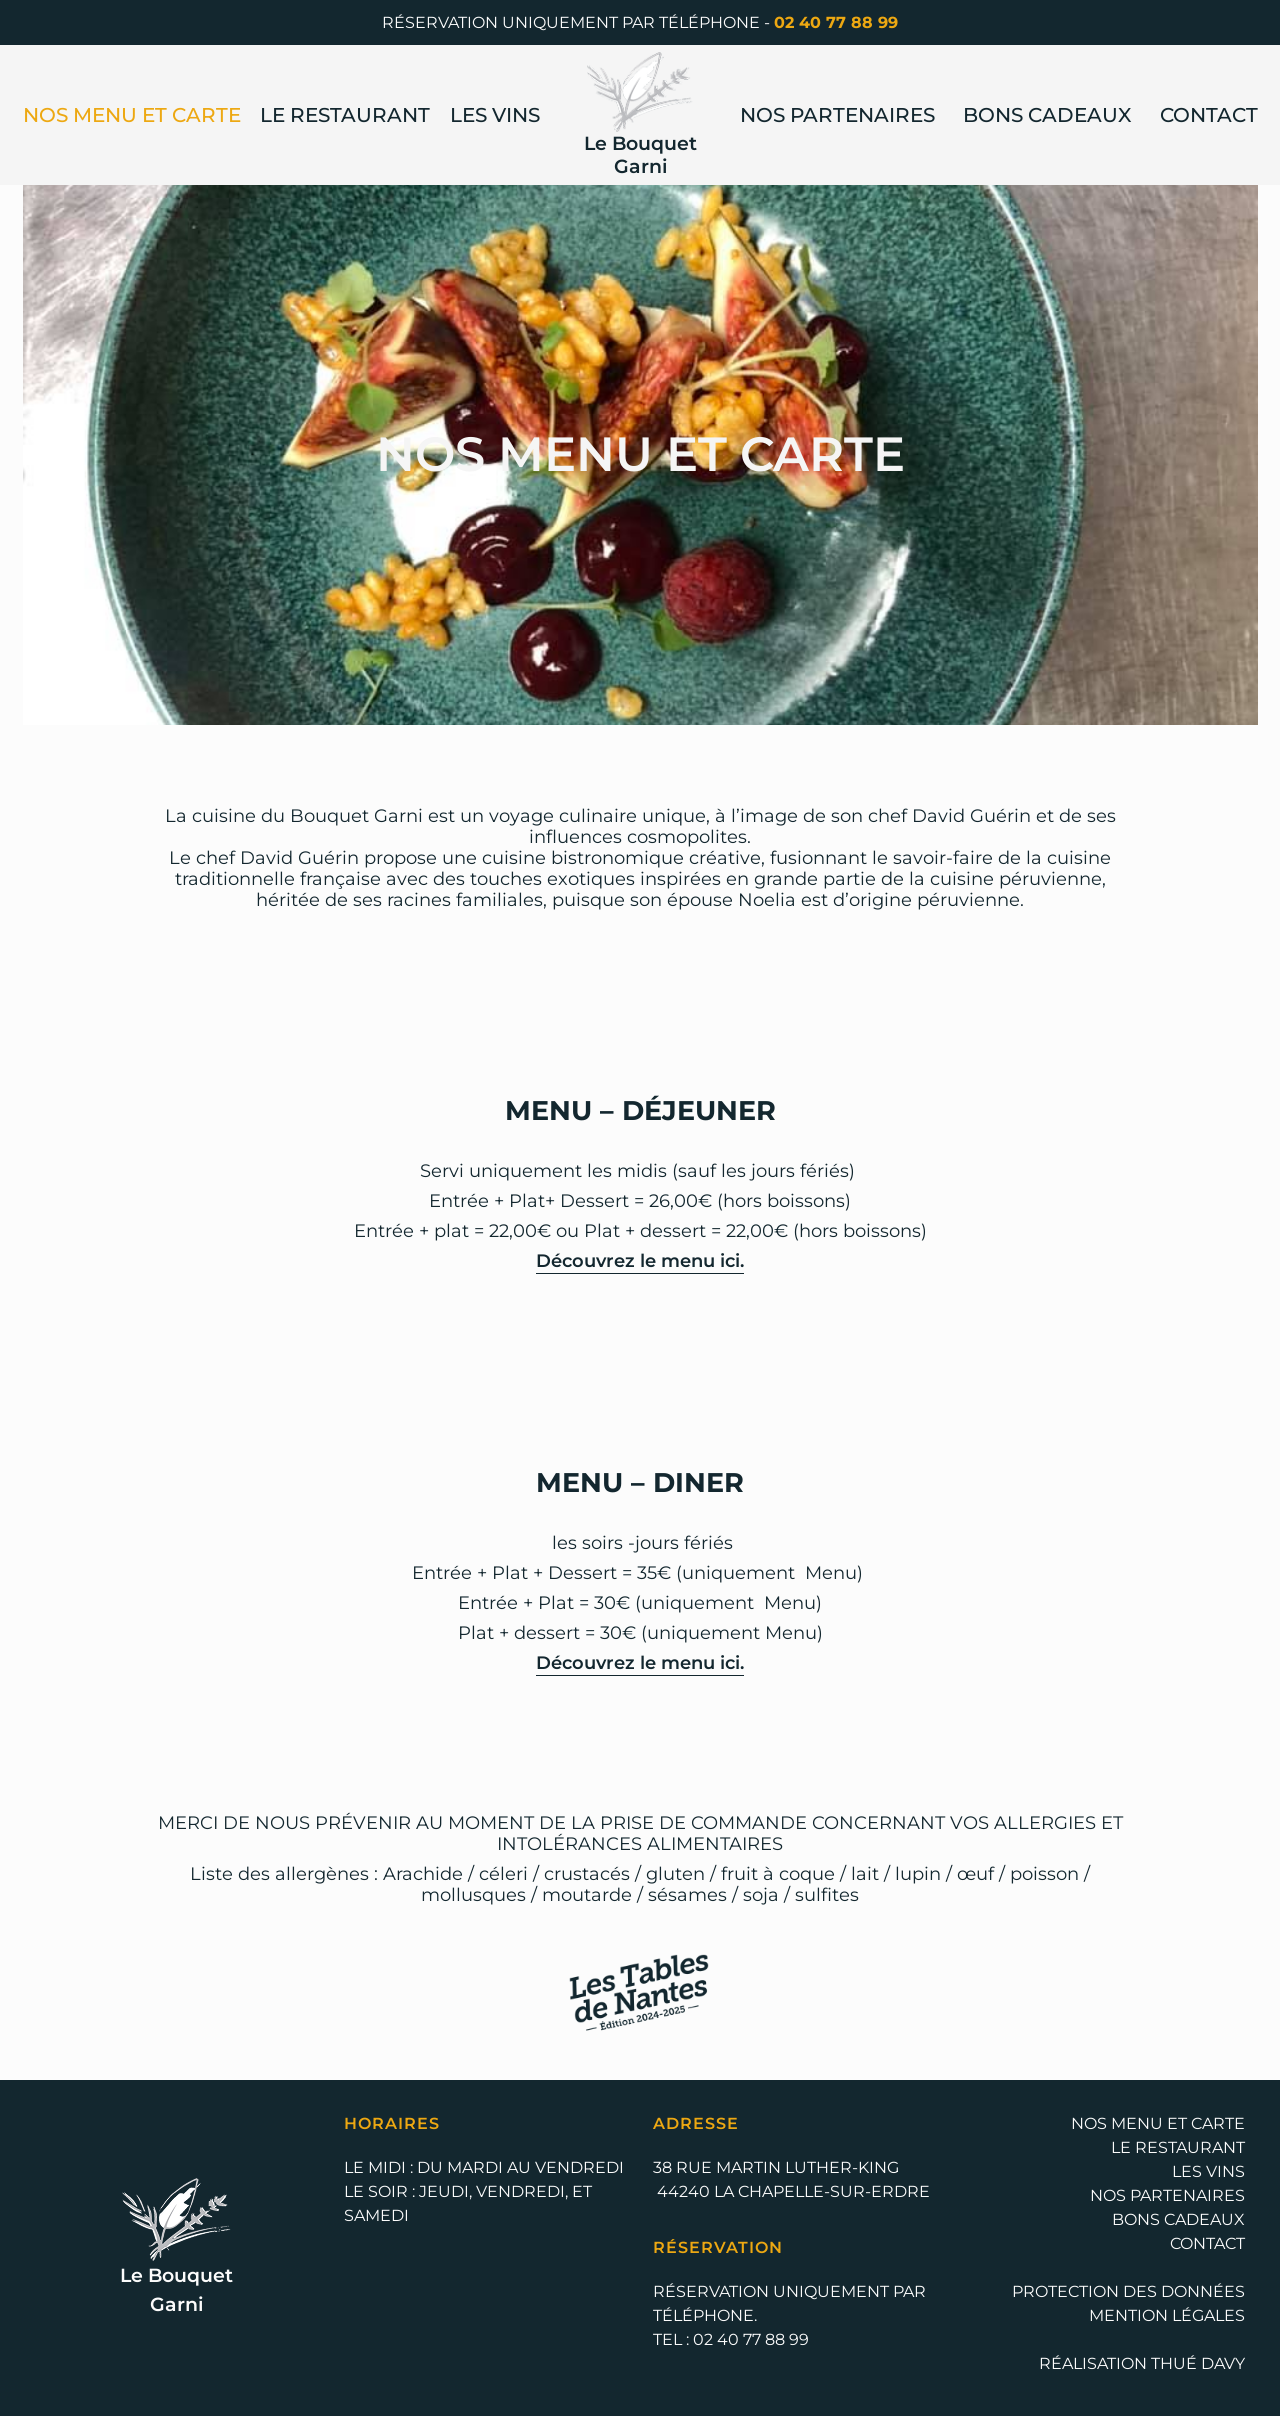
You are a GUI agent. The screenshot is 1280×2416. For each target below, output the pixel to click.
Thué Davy (1198, 2363)
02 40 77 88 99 (836, 22)
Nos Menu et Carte (132, 115)
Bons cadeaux (1047, 115)
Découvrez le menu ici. (640, 1260)
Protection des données (1128, 2291)
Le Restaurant (345, 115)
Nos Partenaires (837, 115)
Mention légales (1167, 2315)
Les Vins (495, 115)
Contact (1209, 115)
